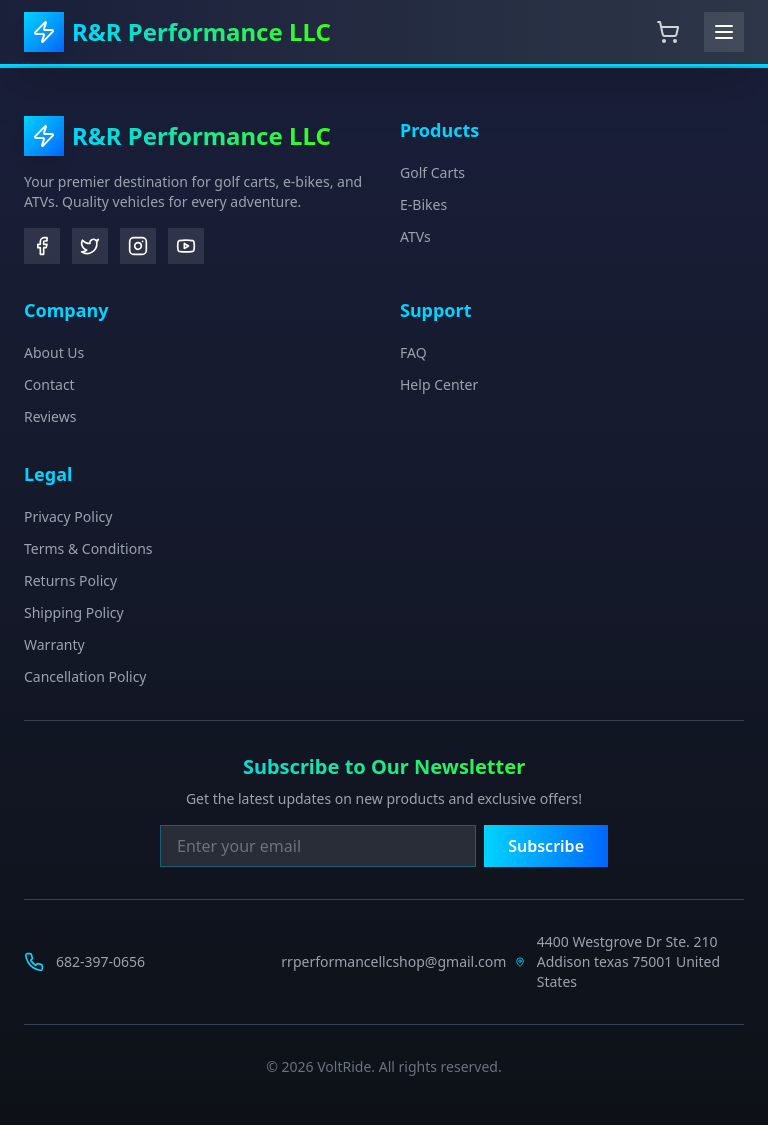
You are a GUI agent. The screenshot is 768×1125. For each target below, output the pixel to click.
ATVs (415, 236)
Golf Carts (432, 172)
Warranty (54, 644)
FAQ (413, 352)
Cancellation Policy (85, 676)
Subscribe (546, 846)
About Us (54, 352)
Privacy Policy (68, 516)
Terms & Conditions (88, 548)
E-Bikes (423, 204)
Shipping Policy (74, 612)
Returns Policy (70, 580)
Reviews (50, 416)
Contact (49, 384)
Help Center (439, 384)
